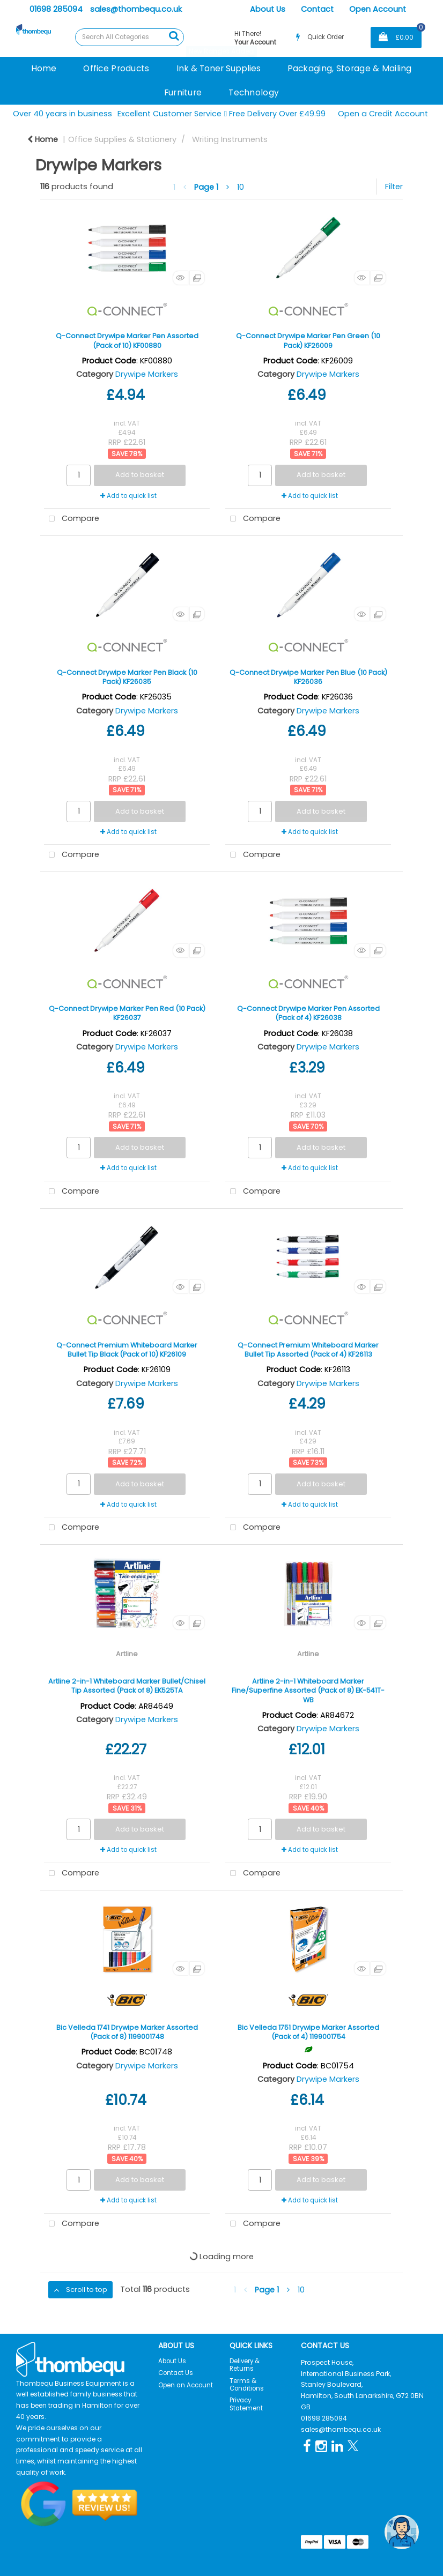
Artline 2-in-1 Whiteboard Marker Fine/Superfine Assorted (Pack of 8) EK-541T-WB (308, 1690)
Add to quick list (128, 496)
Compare (71, 519)
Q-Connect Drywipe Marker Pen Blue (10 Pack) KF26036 (308, 677)
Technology (253, 92)
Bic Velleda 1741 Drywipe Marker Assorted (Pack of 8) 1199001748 (127, 2032)
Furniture (183, 92)
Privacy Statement (246, 2404)
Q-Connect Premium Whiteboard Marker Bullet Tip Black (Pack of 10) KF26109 (126, 1350)
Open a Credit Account (383, 113)
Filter (394, 186)
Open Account (377, 9)
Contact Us (175, 2373)
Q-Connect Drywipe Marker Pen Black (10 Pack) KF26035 (127, 677)
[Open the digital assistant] (402, 2532)
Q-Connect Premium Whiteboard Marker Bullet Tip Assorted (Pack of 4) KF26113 (308, 1350)
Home (43, 68)
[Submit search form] (174, 36)
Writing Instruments (230, 139)
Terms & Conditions (247, 2385)
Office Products (116, 68)
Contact (317, 9)
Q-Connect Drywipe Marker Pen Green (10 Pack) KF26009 (308, 340)
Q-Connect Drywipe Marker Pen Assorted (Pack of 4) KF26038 (308, 1013)
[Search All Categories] (129, 37)
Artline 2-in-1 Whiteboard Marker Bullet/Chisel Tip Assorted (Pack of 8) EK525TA (126, 1686)
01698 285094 (56, 9)
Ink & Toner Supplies (218, 68)
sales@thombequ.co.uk (136, 9)
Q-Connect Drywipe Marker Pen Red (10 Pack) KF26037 (127, 1013)
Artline (127, 1653)
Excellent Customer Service (169, 113)
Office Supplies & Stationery (122, 139)
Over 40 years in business (62, 113)
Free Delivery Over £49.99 (275, 114)
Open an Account (185, 2385)
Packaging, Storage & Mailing (349, 68)
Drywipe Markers (146, 374)
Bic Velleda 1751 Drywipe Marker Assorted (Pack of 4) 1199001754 (308, 2032)
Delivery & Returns (245, 2365)
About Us (267, 9)
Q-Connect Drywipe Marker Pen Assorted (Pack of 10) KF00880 (127, 340)
